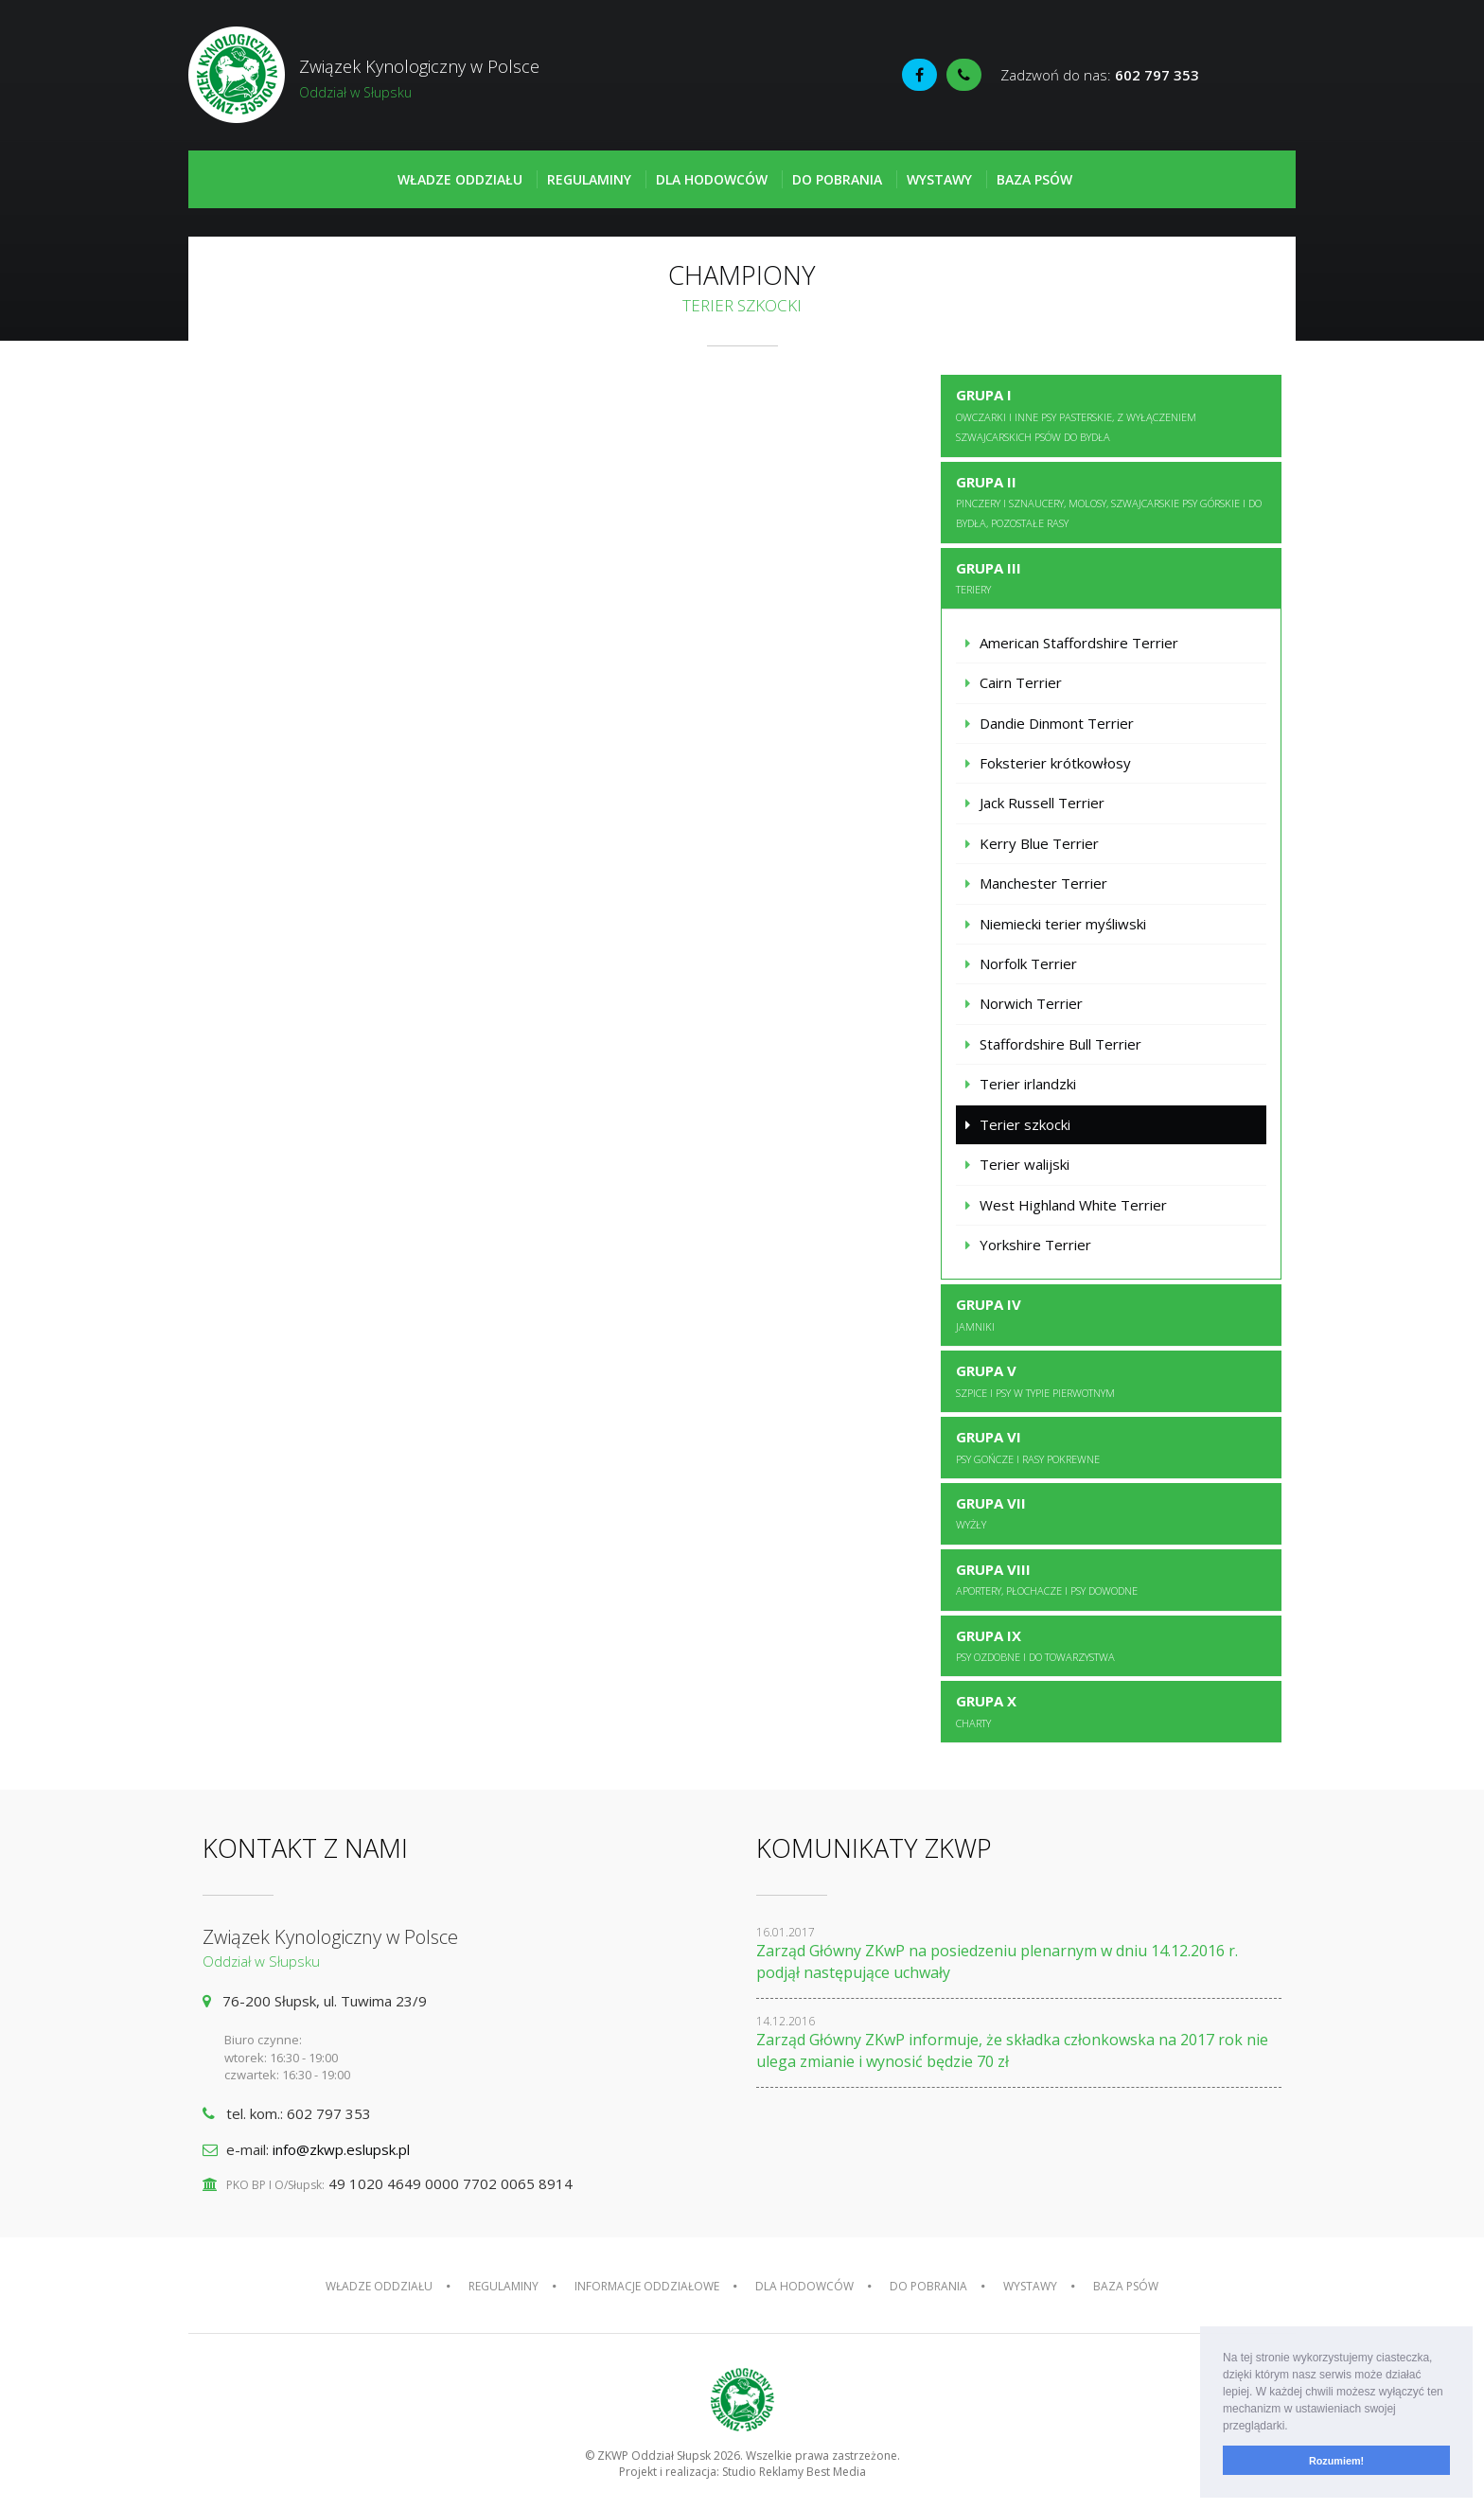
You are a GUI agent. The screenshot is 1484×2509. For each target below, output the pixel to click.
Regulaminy (589, 179)
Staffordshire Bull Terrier (1060, 1043)
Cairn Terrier (1021, 682)
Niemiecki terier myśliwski (1063, 923)
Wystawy (939, 179)
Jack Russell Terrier (1042, 802)
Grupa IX (1035, 1645)
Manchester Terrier (1043, 883)
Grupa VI (1028, 1446)
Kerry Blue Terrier (1039, 843)
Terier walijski (1024, 1164)
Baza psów (1034, 179)
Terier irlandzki (1028, 1083)
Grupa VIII (1047, 1579)
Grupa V (1035, 1380)
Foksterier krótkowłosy (1055, 762)
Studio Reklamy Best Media (794, 2472)
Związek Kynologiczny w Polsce (465, 78)
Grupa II (1109, 501)
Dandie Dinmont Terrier (1057, 723)
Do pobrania (837, 179)
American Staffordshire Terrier (1079, 642)
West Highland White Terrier (1073, 1204)
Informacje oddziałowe (646, 2286)
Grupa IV (988, 1314)
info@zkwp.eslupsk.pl (341, 2149)
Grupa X (986, 1710)
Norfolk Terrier (1028, 963)
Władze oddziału (460, 179)
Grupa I (1076, 414)
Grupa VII (991, 1512)
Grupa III (988, 577)
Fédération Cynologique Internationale (1252, 77)
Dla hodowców (712, 179)
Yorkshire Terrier (1035, 1244)
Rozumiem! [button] (1336, 2460)
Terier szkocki (1025, 1124)
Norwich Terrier (1031, 1003)
